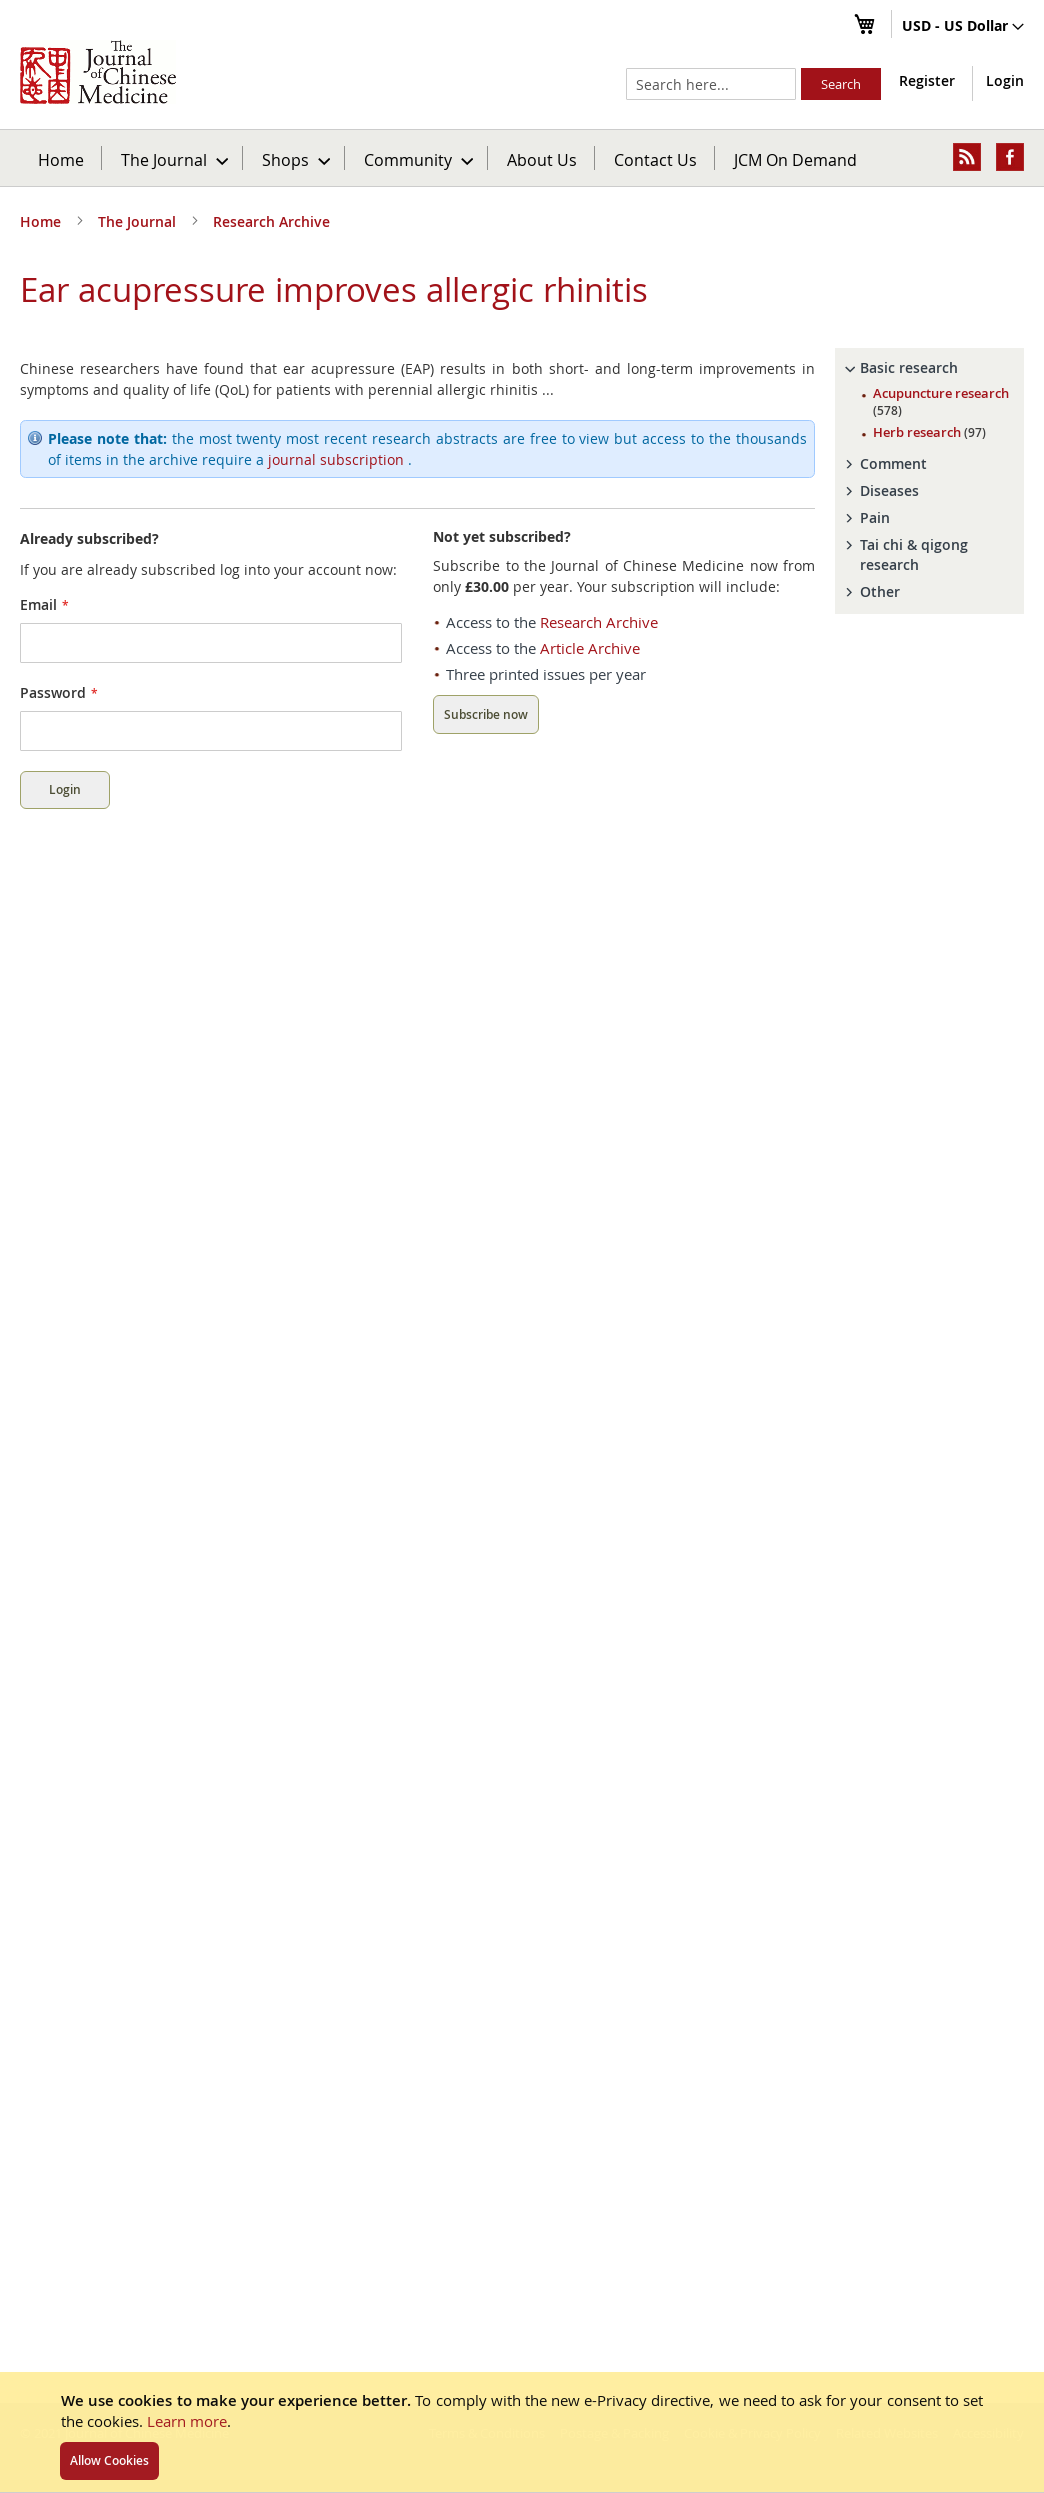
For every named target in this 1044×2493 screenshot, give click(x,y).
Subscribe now (486, 714)
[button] (963, 27)
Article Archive (590, 648)
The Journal (139, 221)
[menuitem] (173, 158)
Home (61, 159)
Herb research (929, 432)
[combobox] (711, 84)
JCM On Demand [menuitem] (795, 159)
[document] (522, 2432)
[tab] (929, 368)
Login (1005, 80)
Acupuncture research (941, 401)
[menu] (522, 158)
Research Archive (271, 221)
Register (927, 80)
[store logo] (98, 72)
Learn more (187, 2421)
